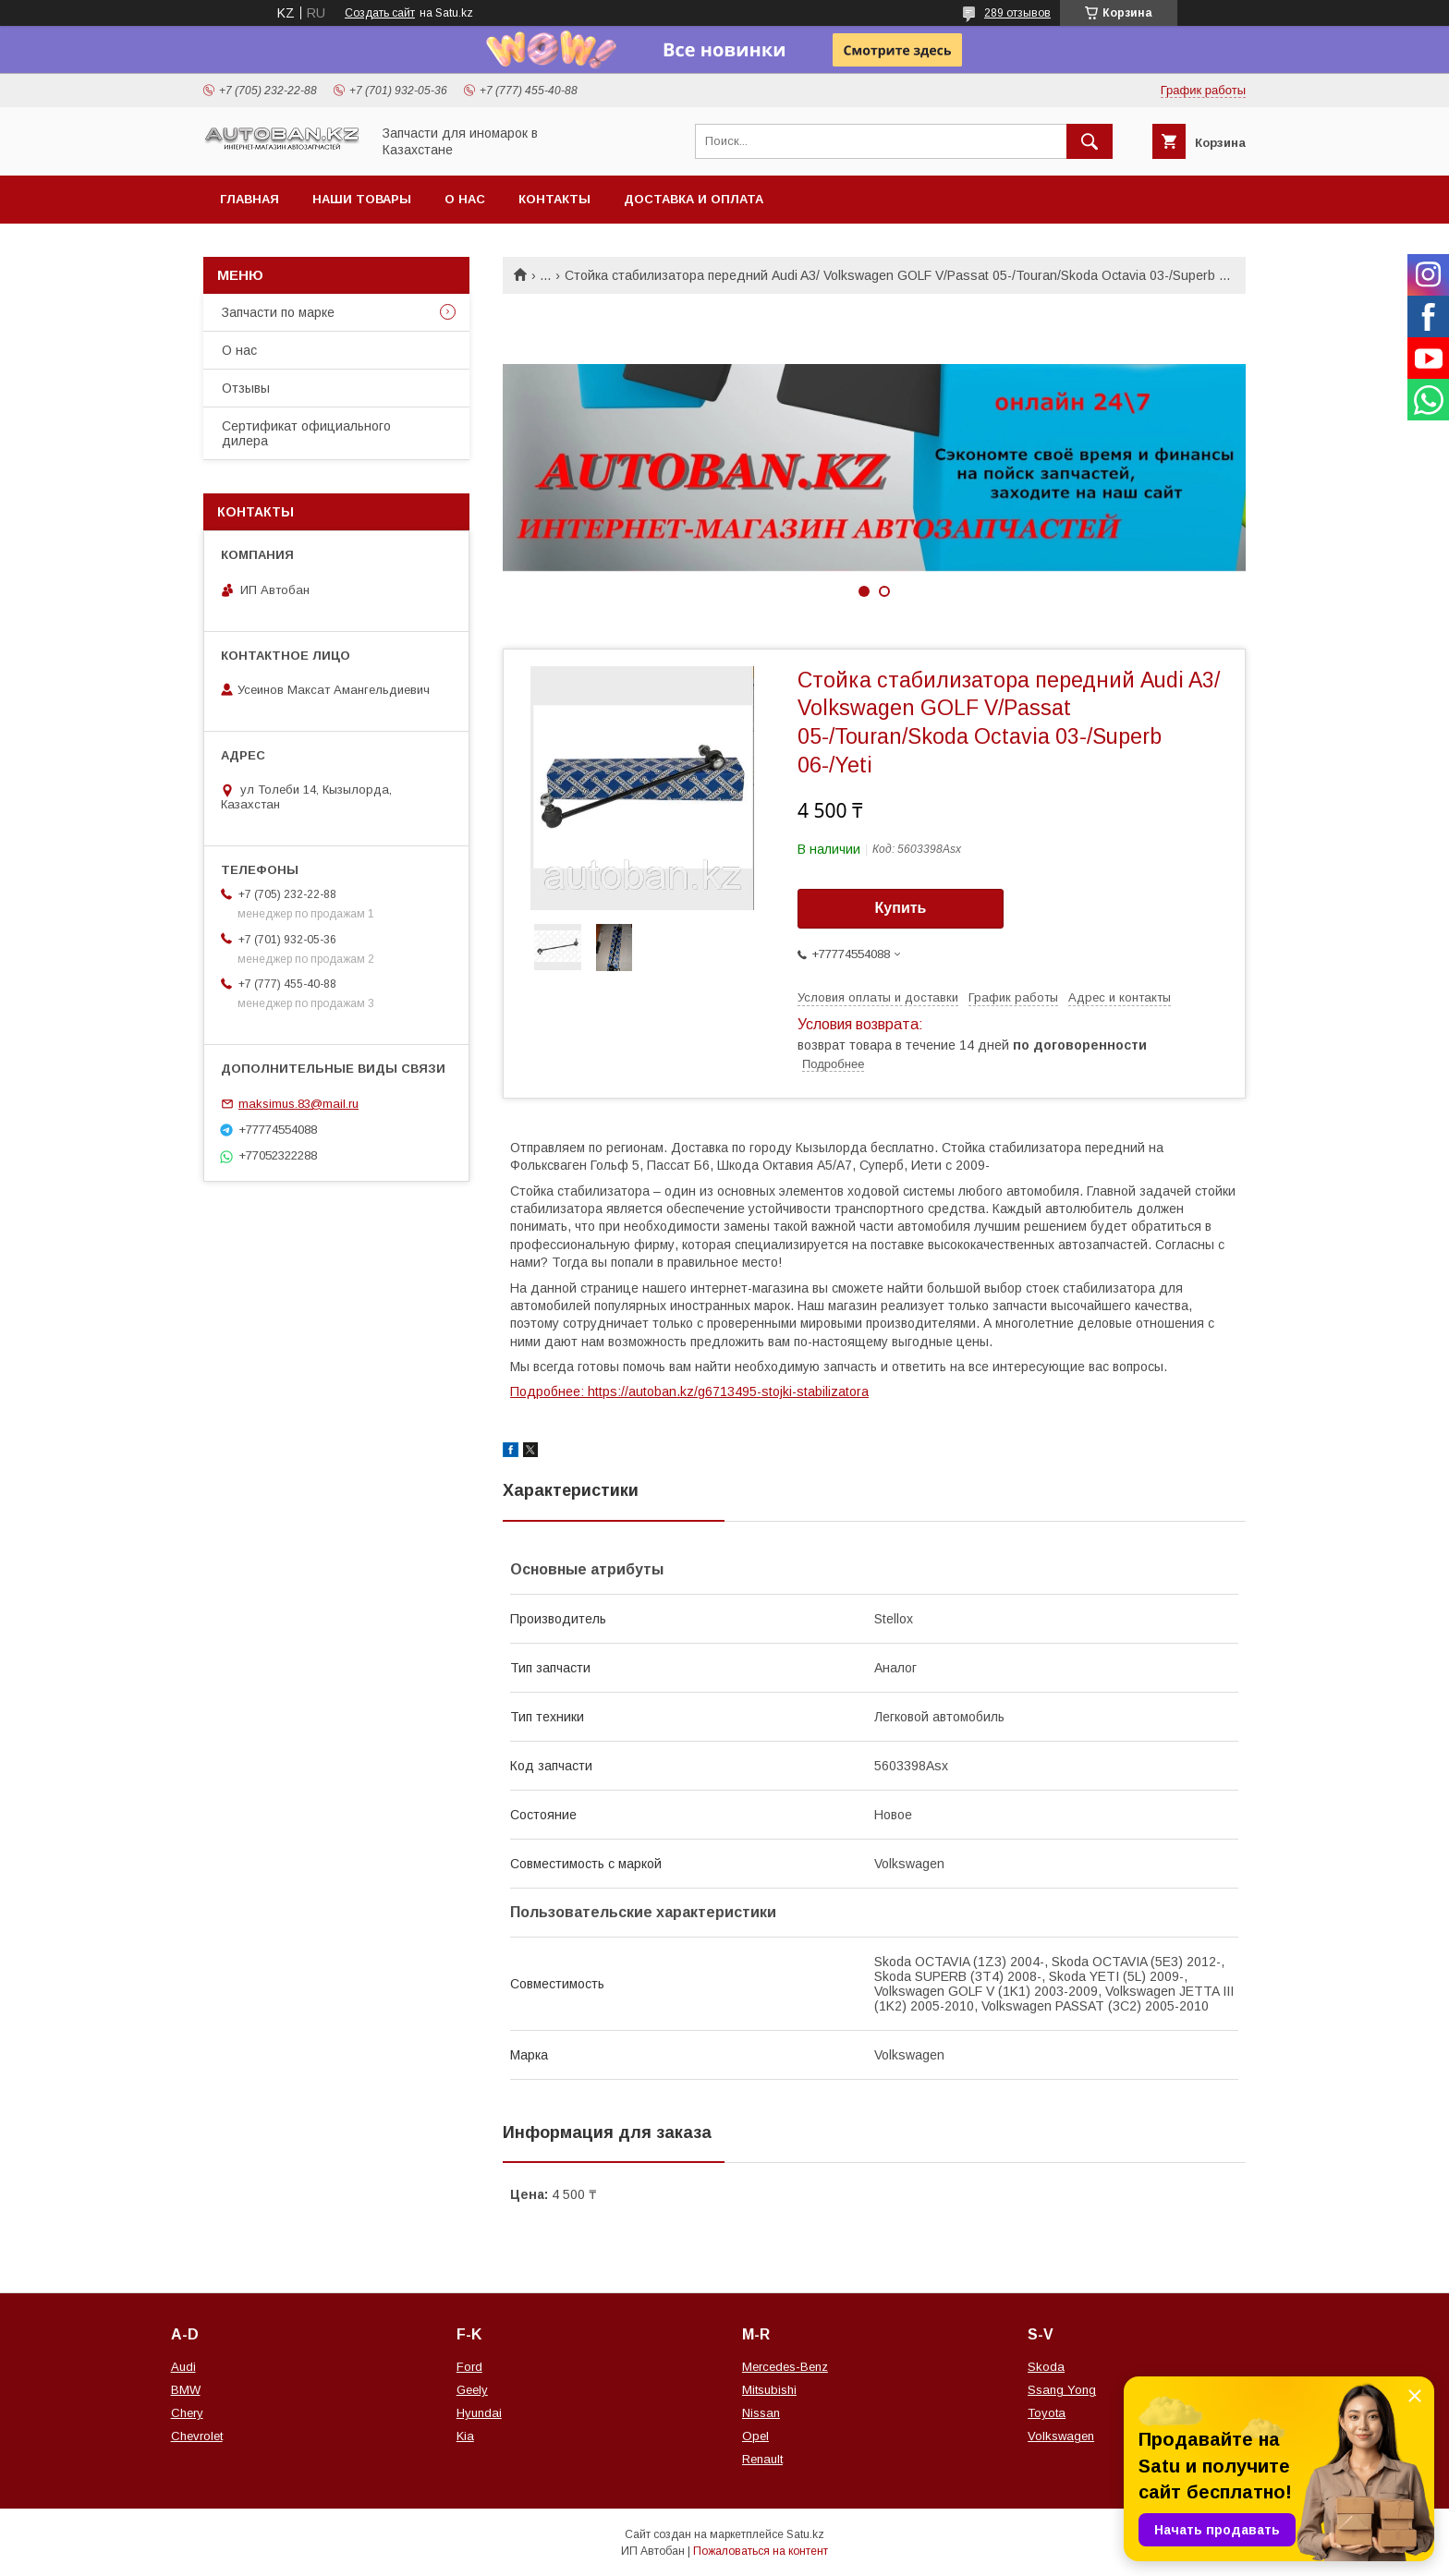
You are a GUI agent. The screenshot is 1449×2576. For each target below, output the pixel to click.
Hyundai (479, 2413)
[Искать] (1089, 141)
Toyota (1046, 2413)
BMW (186, 2390)
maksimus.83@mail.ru (298, 1104)
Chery (187, 2413)
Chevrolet (197, 2436)
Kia (465, 2436)
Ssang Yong (1062, 2390)
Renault (762, 2459)
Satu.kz (805, 2534)
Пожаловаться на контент (760, 2551)
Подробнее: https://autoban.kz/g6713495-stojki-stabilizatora (689, 1391)
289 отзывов (1017, 12)
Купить (901, 908)
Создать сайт (380, 12)
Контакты (554, 199)
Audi (183, 2367)
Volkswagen (1061, 2436)
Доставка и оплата (693, 199)
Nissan (761, 2413)
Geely (472, 2390)
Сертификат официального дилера (306, 433)
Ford (469, 2367)
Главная (249, 199)
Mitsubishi (769, 2390)
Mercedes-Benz (785, 2367)
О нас (464, 199)
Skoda (1046, 2367)
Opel (755, 2436)
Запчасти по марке (278, 312)
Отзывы (246, 388)
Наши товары (361, 199)
